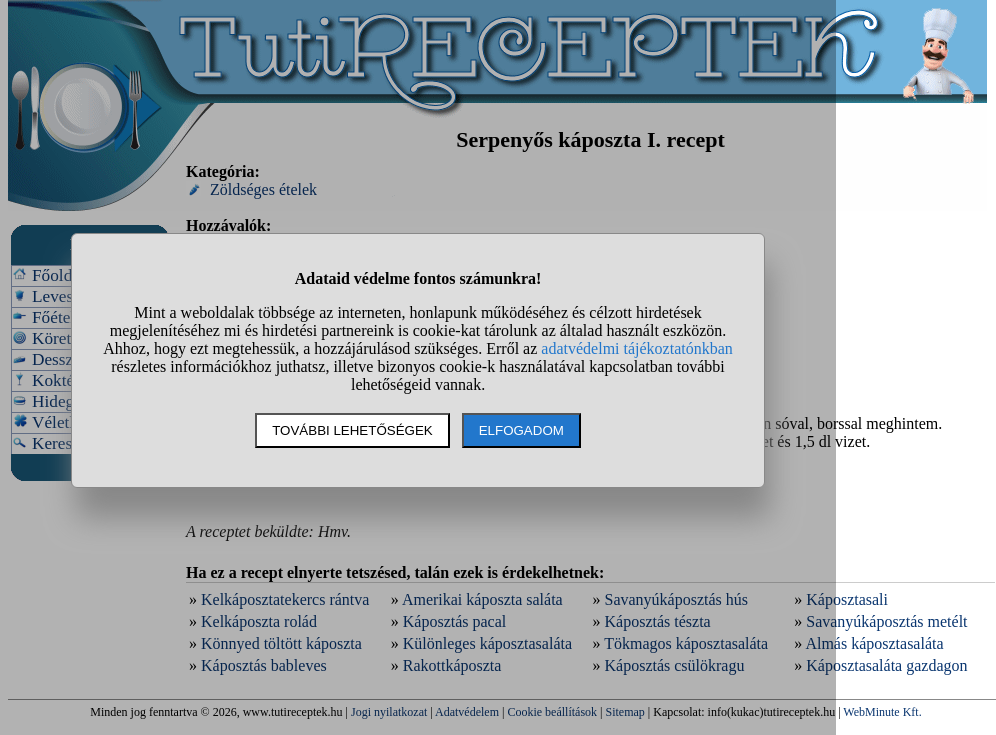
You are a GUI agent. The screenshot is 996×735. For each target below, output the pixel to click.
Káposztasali (847, 599)
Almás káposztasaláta (874, 643)
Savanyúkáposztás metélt (886, 621)
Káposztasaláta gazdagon (886, 665)
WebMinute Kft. (882, 712)
